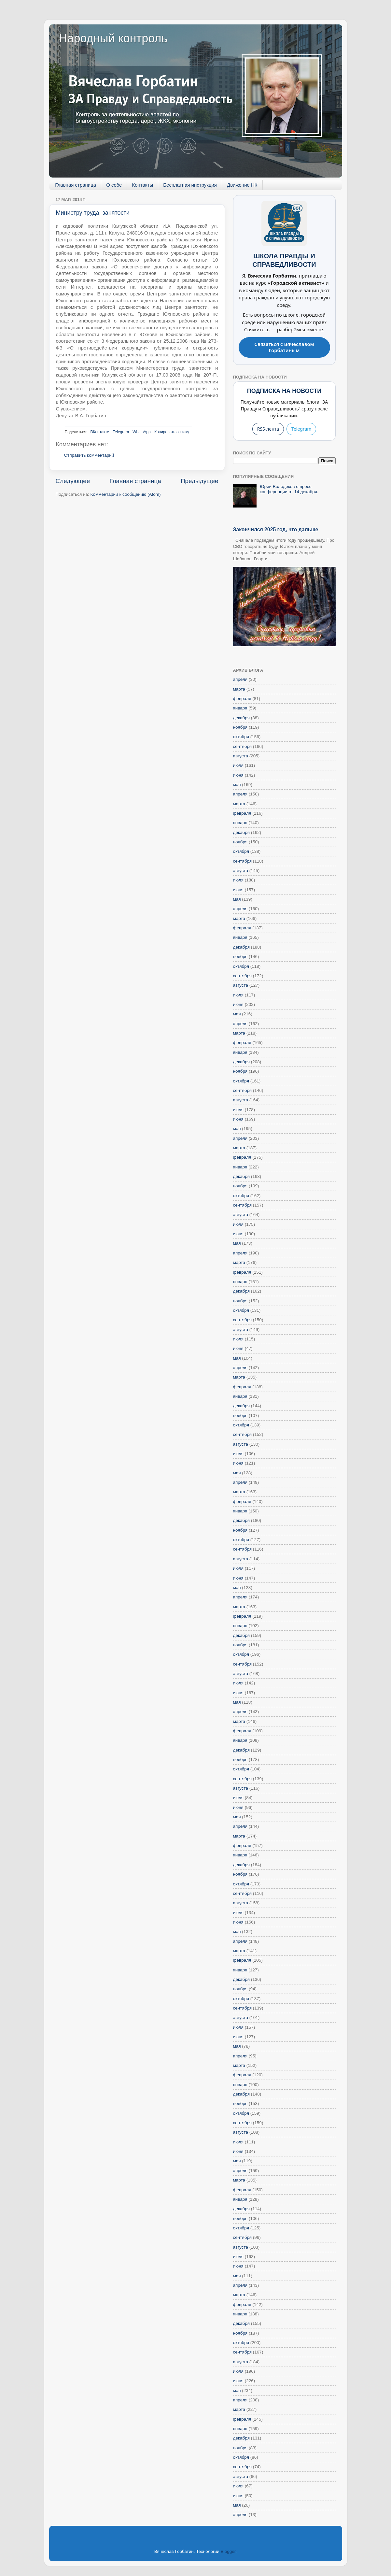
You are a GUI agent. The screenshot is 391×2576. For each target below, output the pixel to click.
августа (240, 755)
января (240, 708)
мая (237, 784)
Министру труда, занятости (93, 212)
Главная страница (75, 185)
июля (238, 765)
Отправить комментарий (89, 455)
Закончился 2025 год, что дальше (275, 529)
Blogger (228, 2551)
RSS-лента (268, 429)
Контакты (142, 185)
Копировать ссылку (171, 432)
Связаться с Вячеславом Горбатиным (284, 347)
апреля (240, 679)
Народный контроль (113, 38)
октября (241, 736)
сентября (242, 746)
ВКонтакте (99, 432)
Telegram (121, 432)
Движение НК (242, 185)
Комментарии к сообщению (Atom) (126, 494)
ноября (240, 727)
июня (238, 775)
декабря (241, 717)
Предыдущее (199, 481)
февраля (242, 698)
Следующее (73, 481)
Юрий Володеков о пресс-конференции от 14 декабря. (289, 489)
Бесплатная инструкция (190, 185)
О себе (114, 185)
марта (239, 689)
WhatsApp (141, 432)
